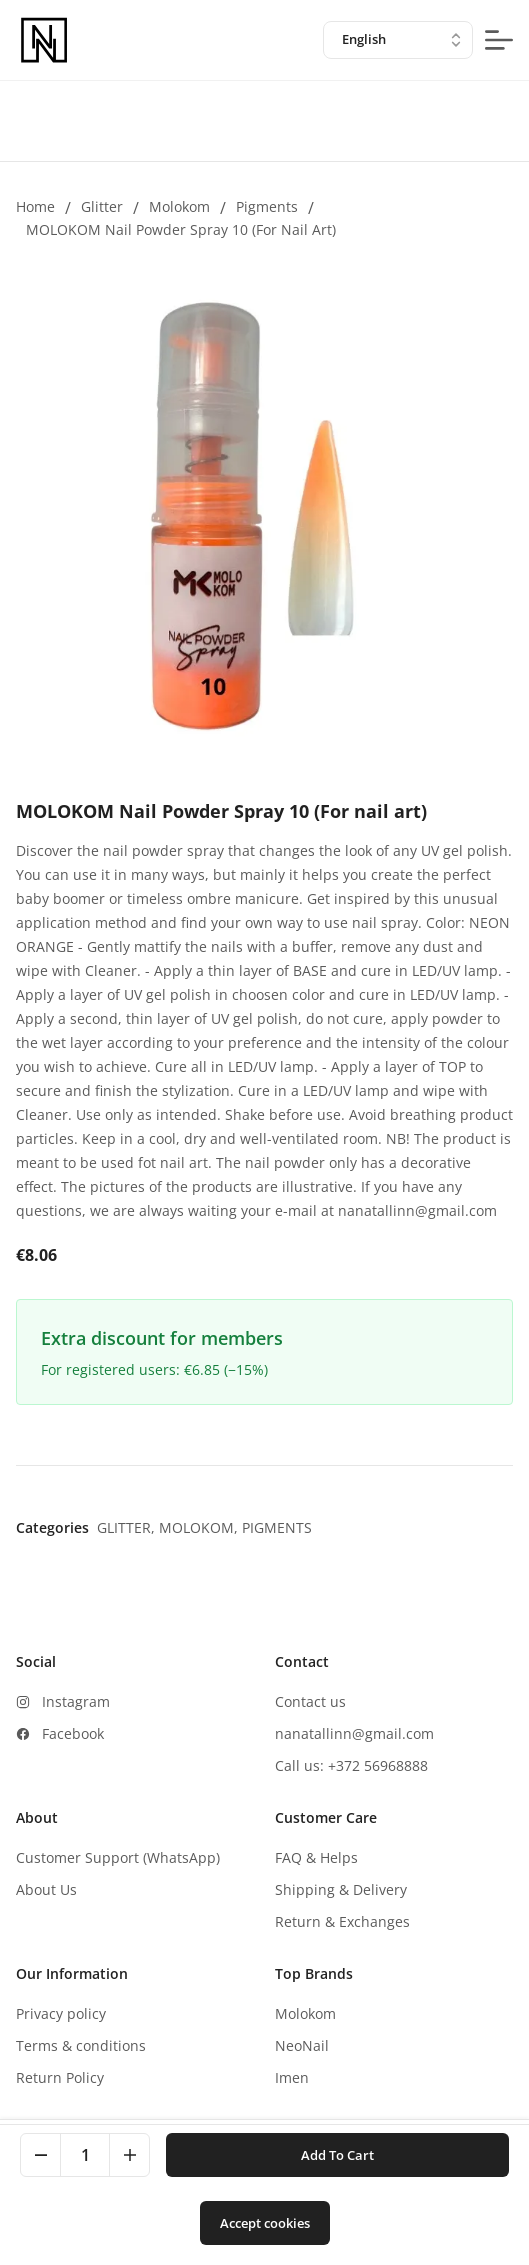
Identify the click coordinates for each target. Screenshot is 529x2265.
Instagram (76, 1701)
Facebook (73, 1733)
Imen (292, 2077)
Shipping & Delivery (341, 1889)
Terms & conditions (81, 2045)
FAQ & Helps (316, 1857)
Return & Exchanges (342, 1921)
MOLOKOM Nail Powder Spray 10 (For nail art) (181, 229)
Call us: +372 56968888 (351, 1765)
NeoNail (302, 2045)
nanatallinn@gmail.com (354, 1733)
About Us (46, 1889)
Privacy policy (61, 2013)
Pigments (267, 206)
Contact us (310, 1701)
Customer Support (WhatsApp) (118, 1857)
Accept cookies (265, 2223)
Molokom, (200, 1527)
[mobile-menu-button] (499, 40)
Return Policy (60, 2077)
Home (35, 206)
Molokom (179, 206)
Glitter (102, 206)
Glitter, (128, 1527)
